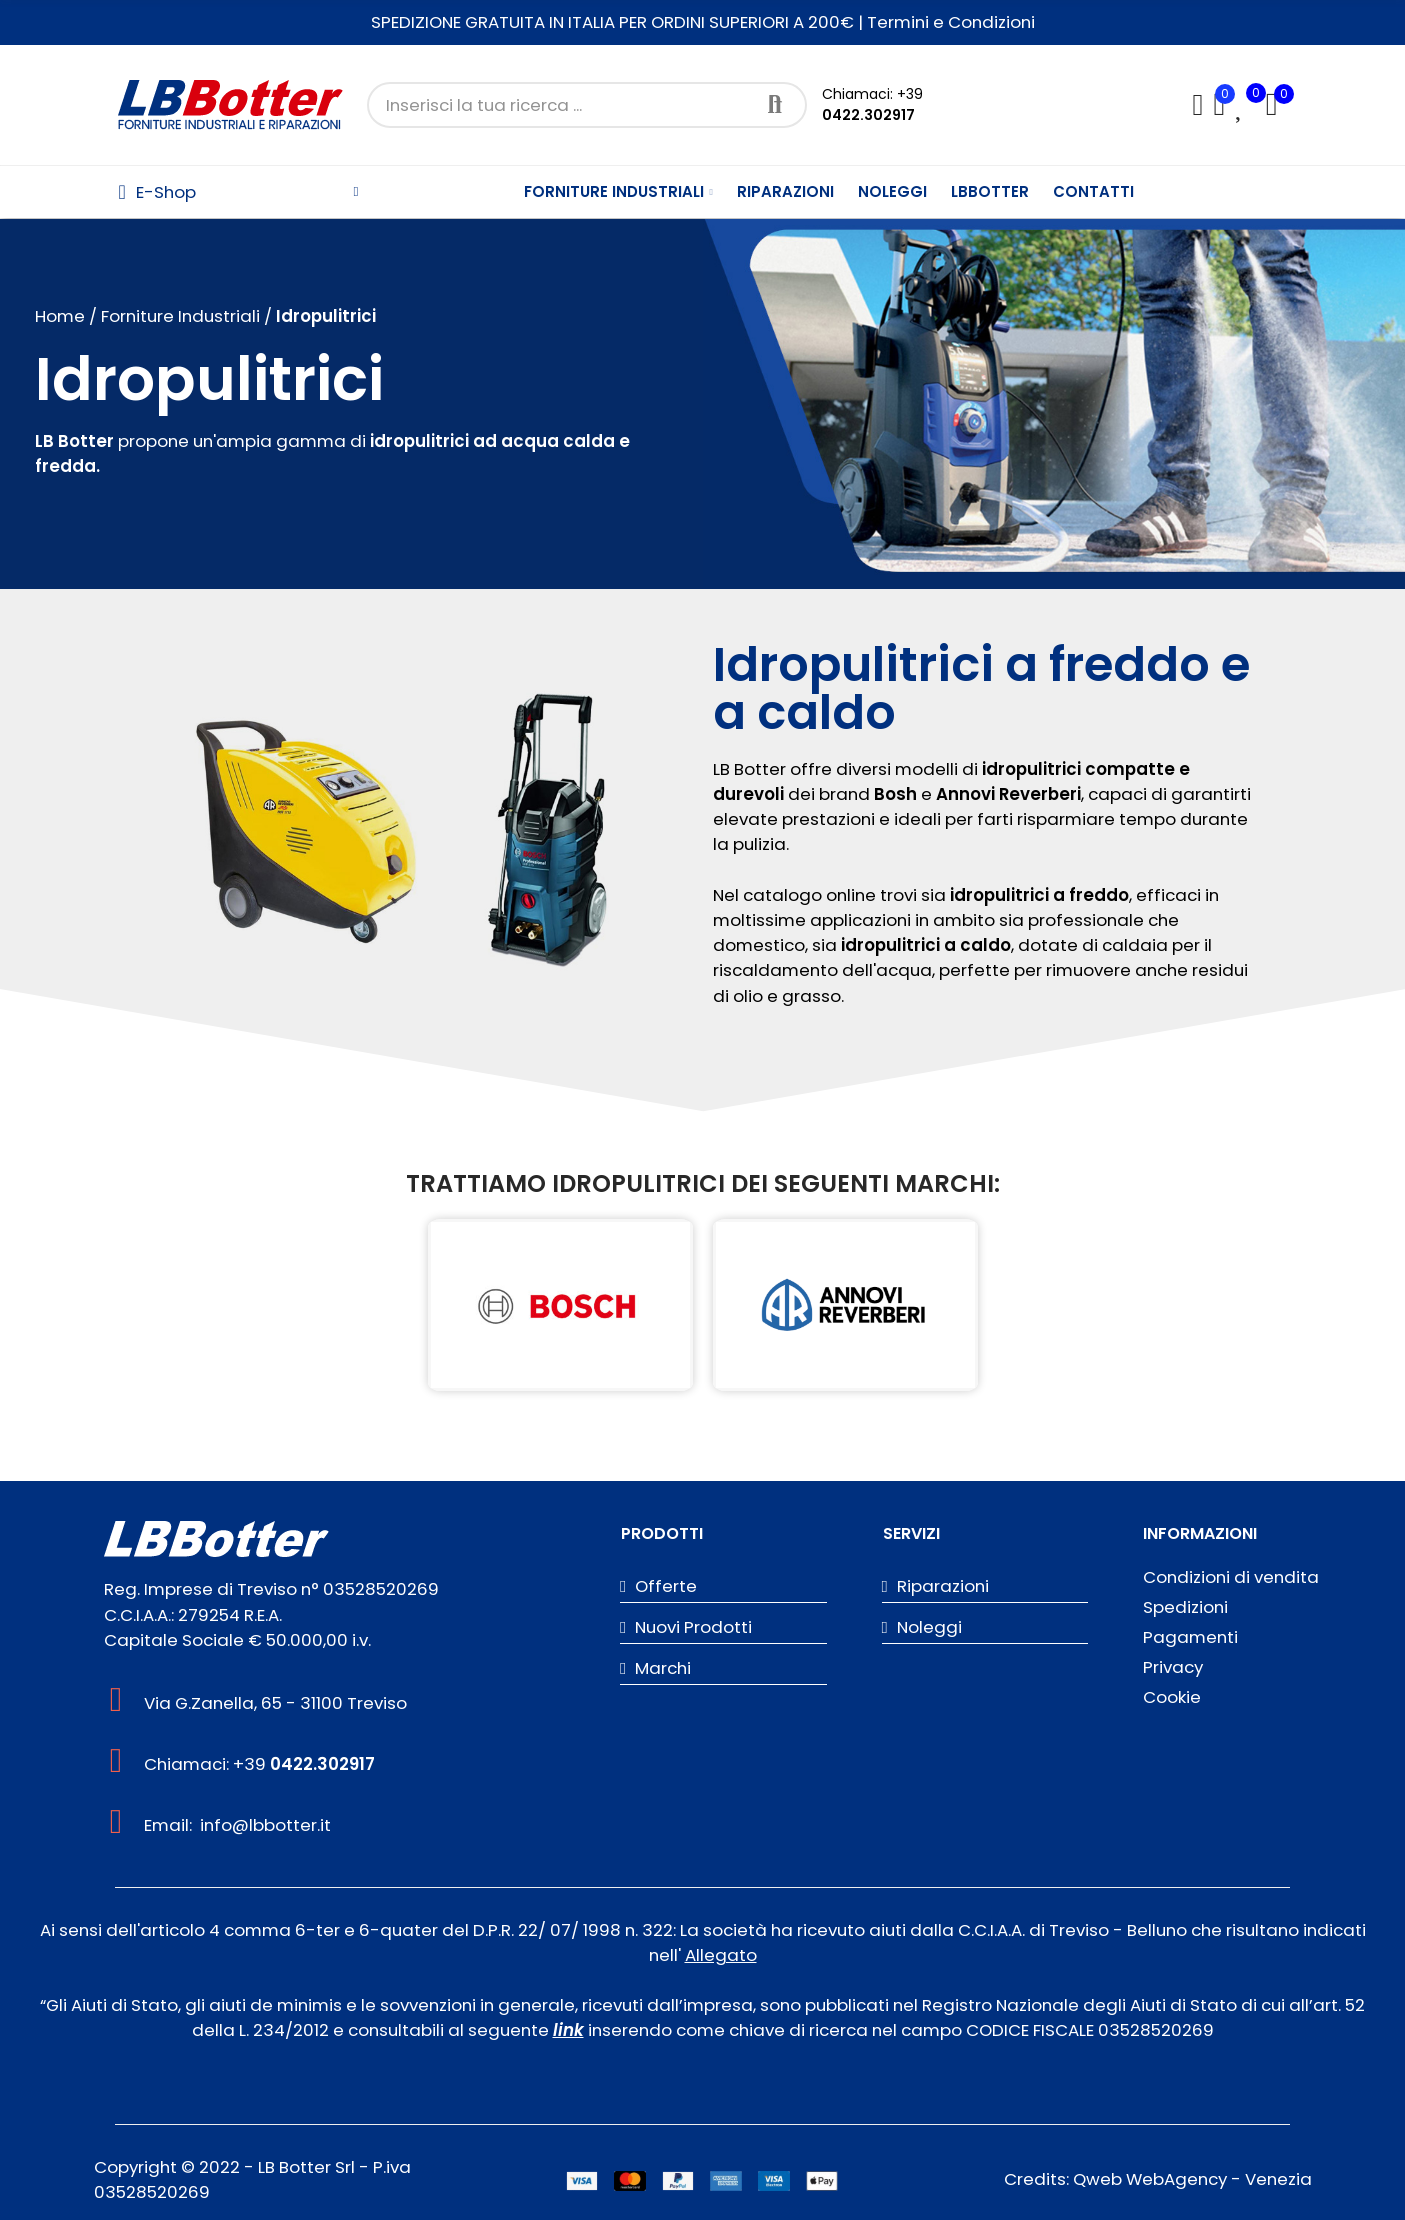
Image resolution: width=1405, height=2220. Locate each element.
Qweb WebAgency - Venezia (1192, 2179)
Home (60, 316)
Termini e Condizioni (951, 22)
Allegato (721, 1955)
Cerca (775, 105)
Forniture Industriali (182, 316)
